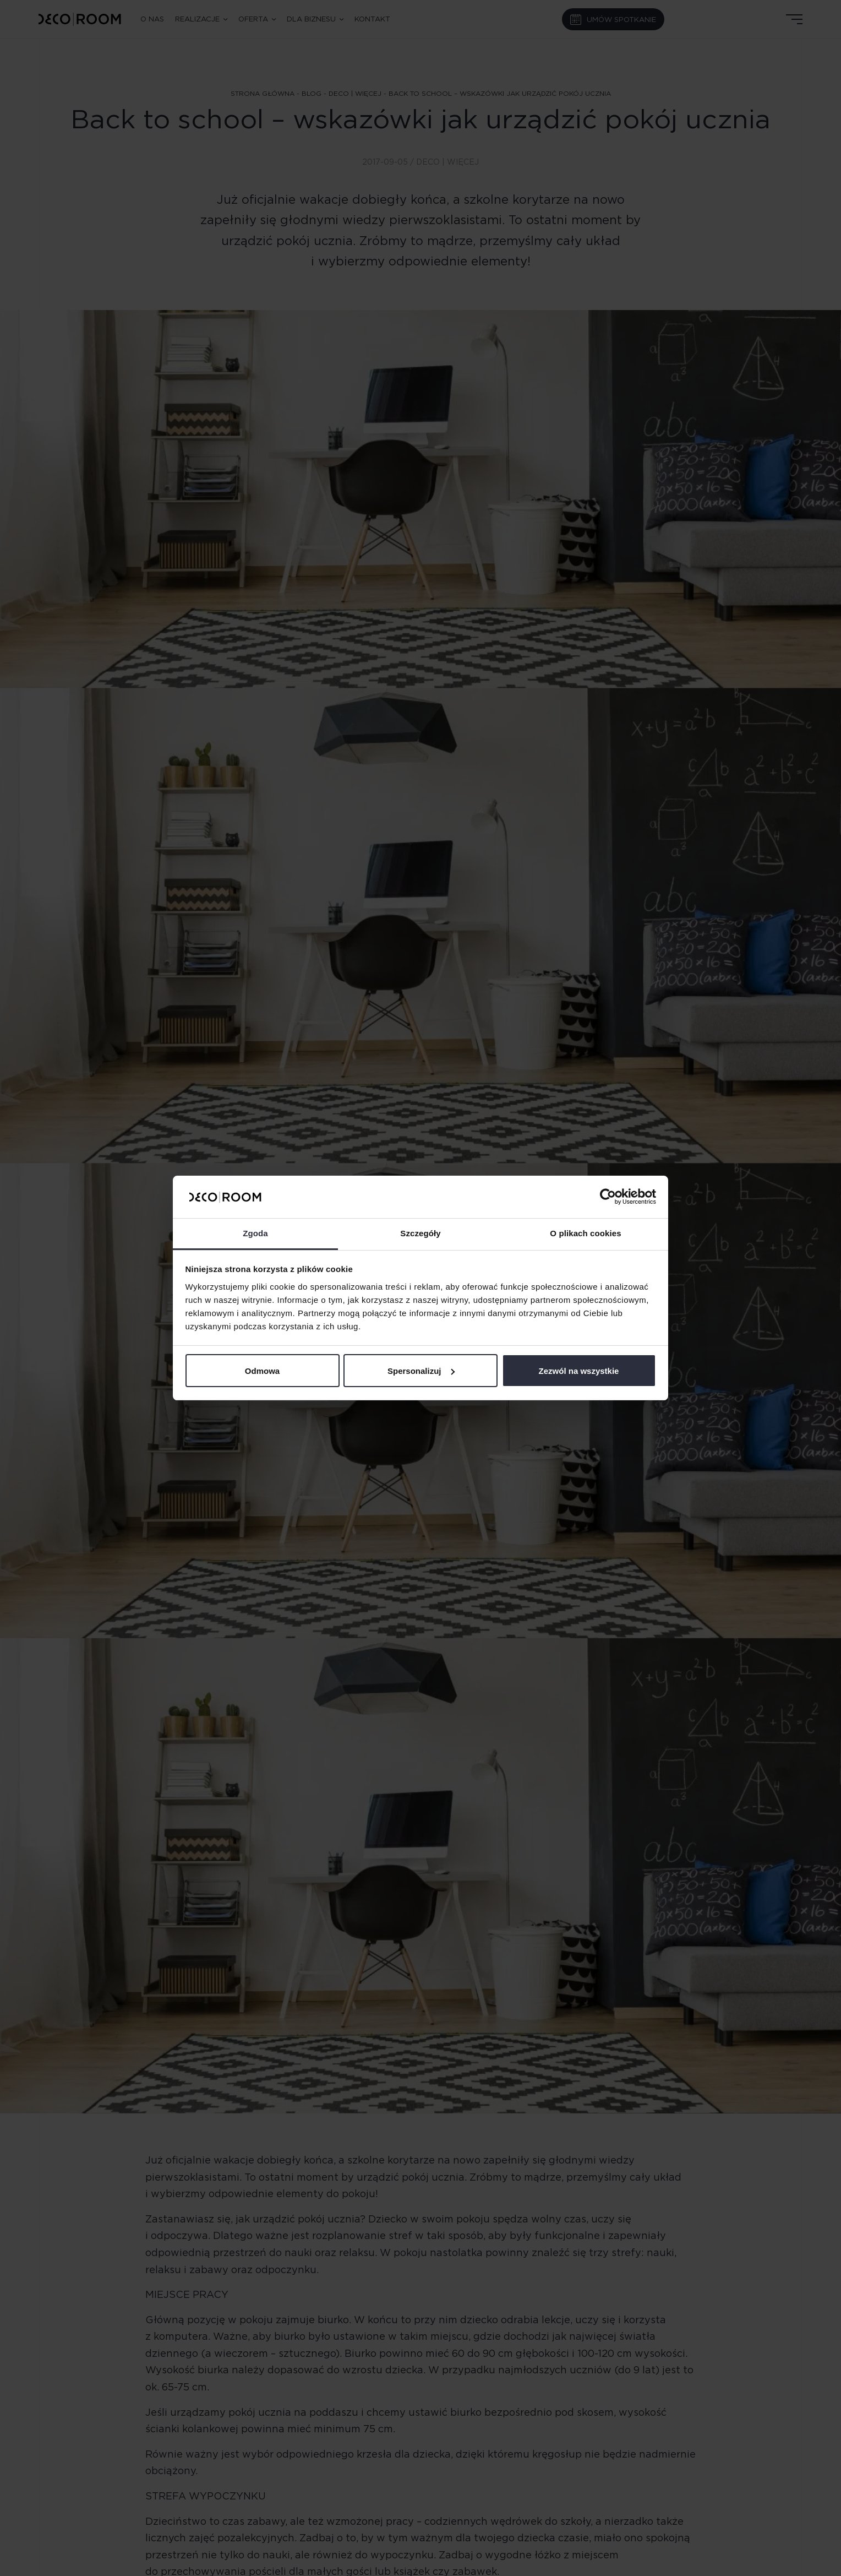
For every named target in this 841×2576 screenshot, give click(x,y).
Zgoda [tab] (255, 1233)
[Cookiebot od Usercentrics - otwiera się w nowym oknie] (608, 1196)
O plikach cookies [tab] (585, 1233)
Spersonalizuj (421, 1371)
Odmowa (262, 1371)
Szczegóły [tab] (420, 1233)
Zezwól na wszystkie (579, 1371)
